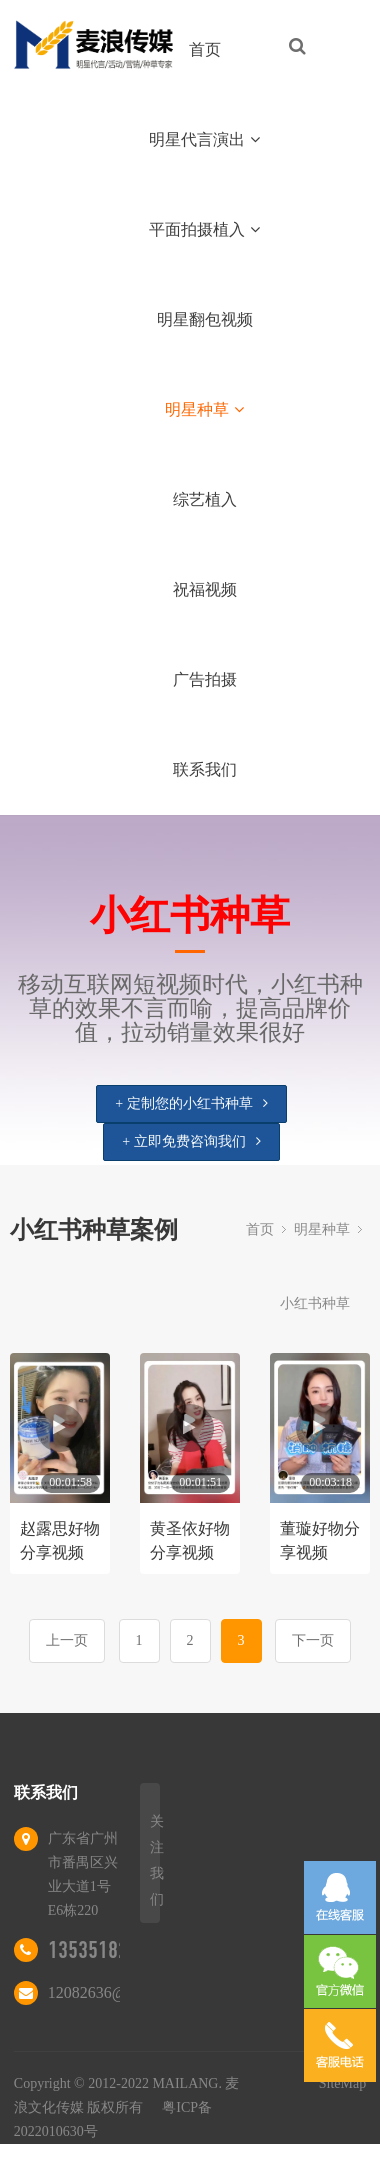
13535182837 (103, 1950)
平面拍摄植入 (204, 229)
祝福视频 (205, 589)
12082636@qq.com (111, 1992)
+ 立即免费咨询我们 (191, 1141)
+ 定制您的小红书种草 (191, 1103)
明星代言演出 (204, 139)
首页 (205, 49)
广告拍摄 (205, 679)
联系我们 (205, 769)
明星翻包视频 (205, 319)
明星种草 (204, 409)
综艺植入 (205, 499)
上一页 (67, 1640)
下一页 (313, 1640)
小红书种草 (315, 1303)
